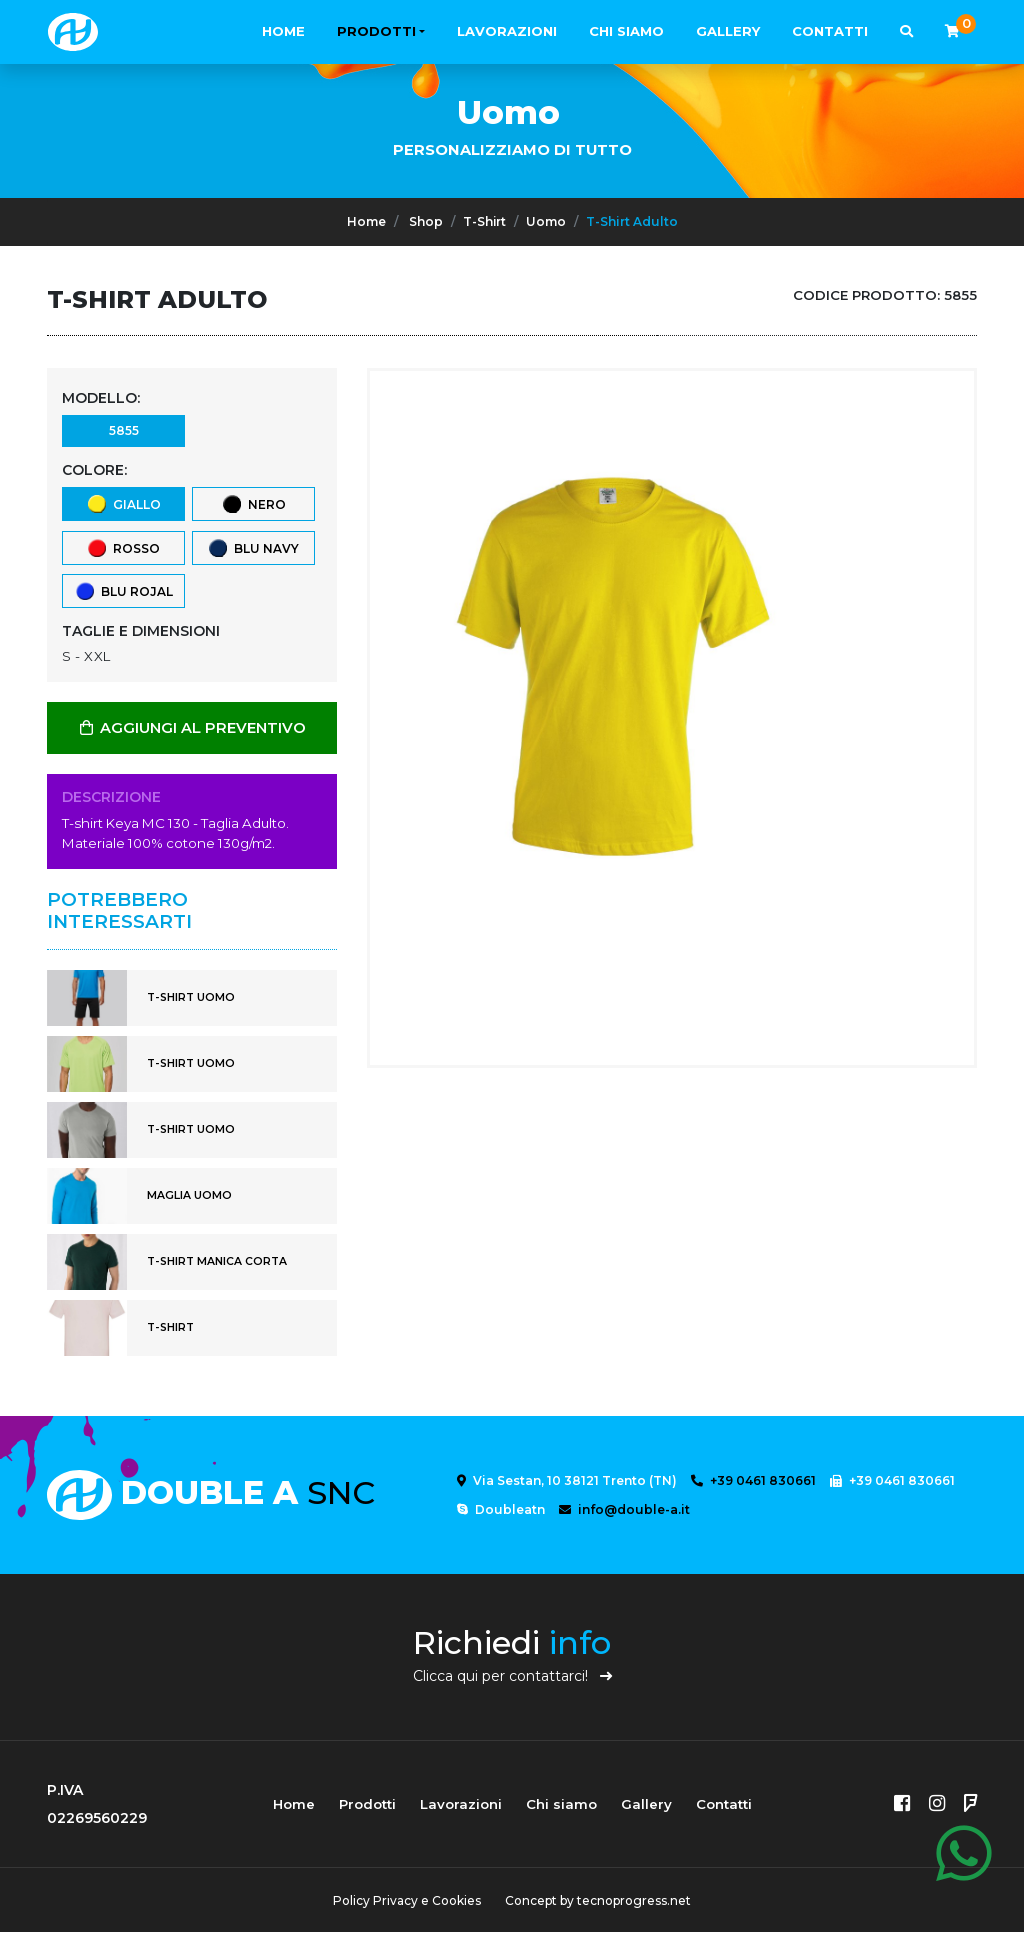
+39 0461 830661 (753, 1482)
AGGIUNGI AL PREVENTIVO (192, 730)
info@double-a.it (624, 1511)
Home (283, 31)
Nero (253, 504)
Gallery (728, 31)
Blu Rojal (123, 592)
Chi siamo (626, 31)
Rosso (123, 548)
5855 (123, 430)
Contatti (830, 31)
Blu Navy (253, 548)
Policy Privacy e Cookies (407, 1902)
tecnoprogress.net (634, 1902)
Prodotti (376, 31)
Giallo (123, 504)
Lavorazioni (507, 31)
